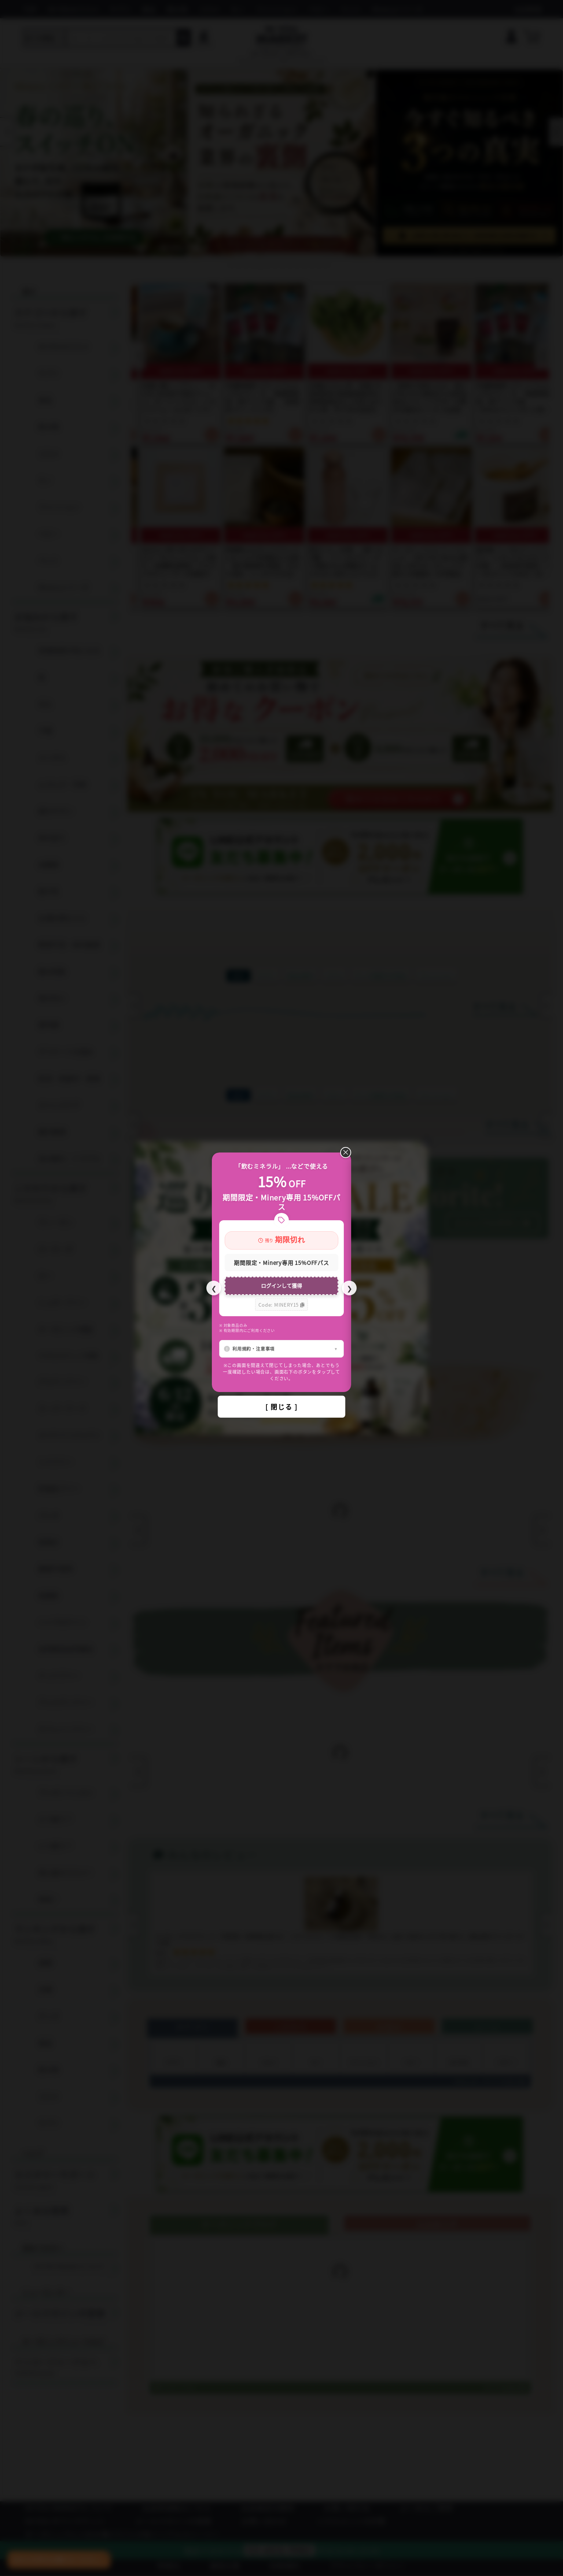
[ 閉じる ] (281, 1406)
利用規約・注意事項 (253, 1348)
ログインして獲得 (281, 1285)
